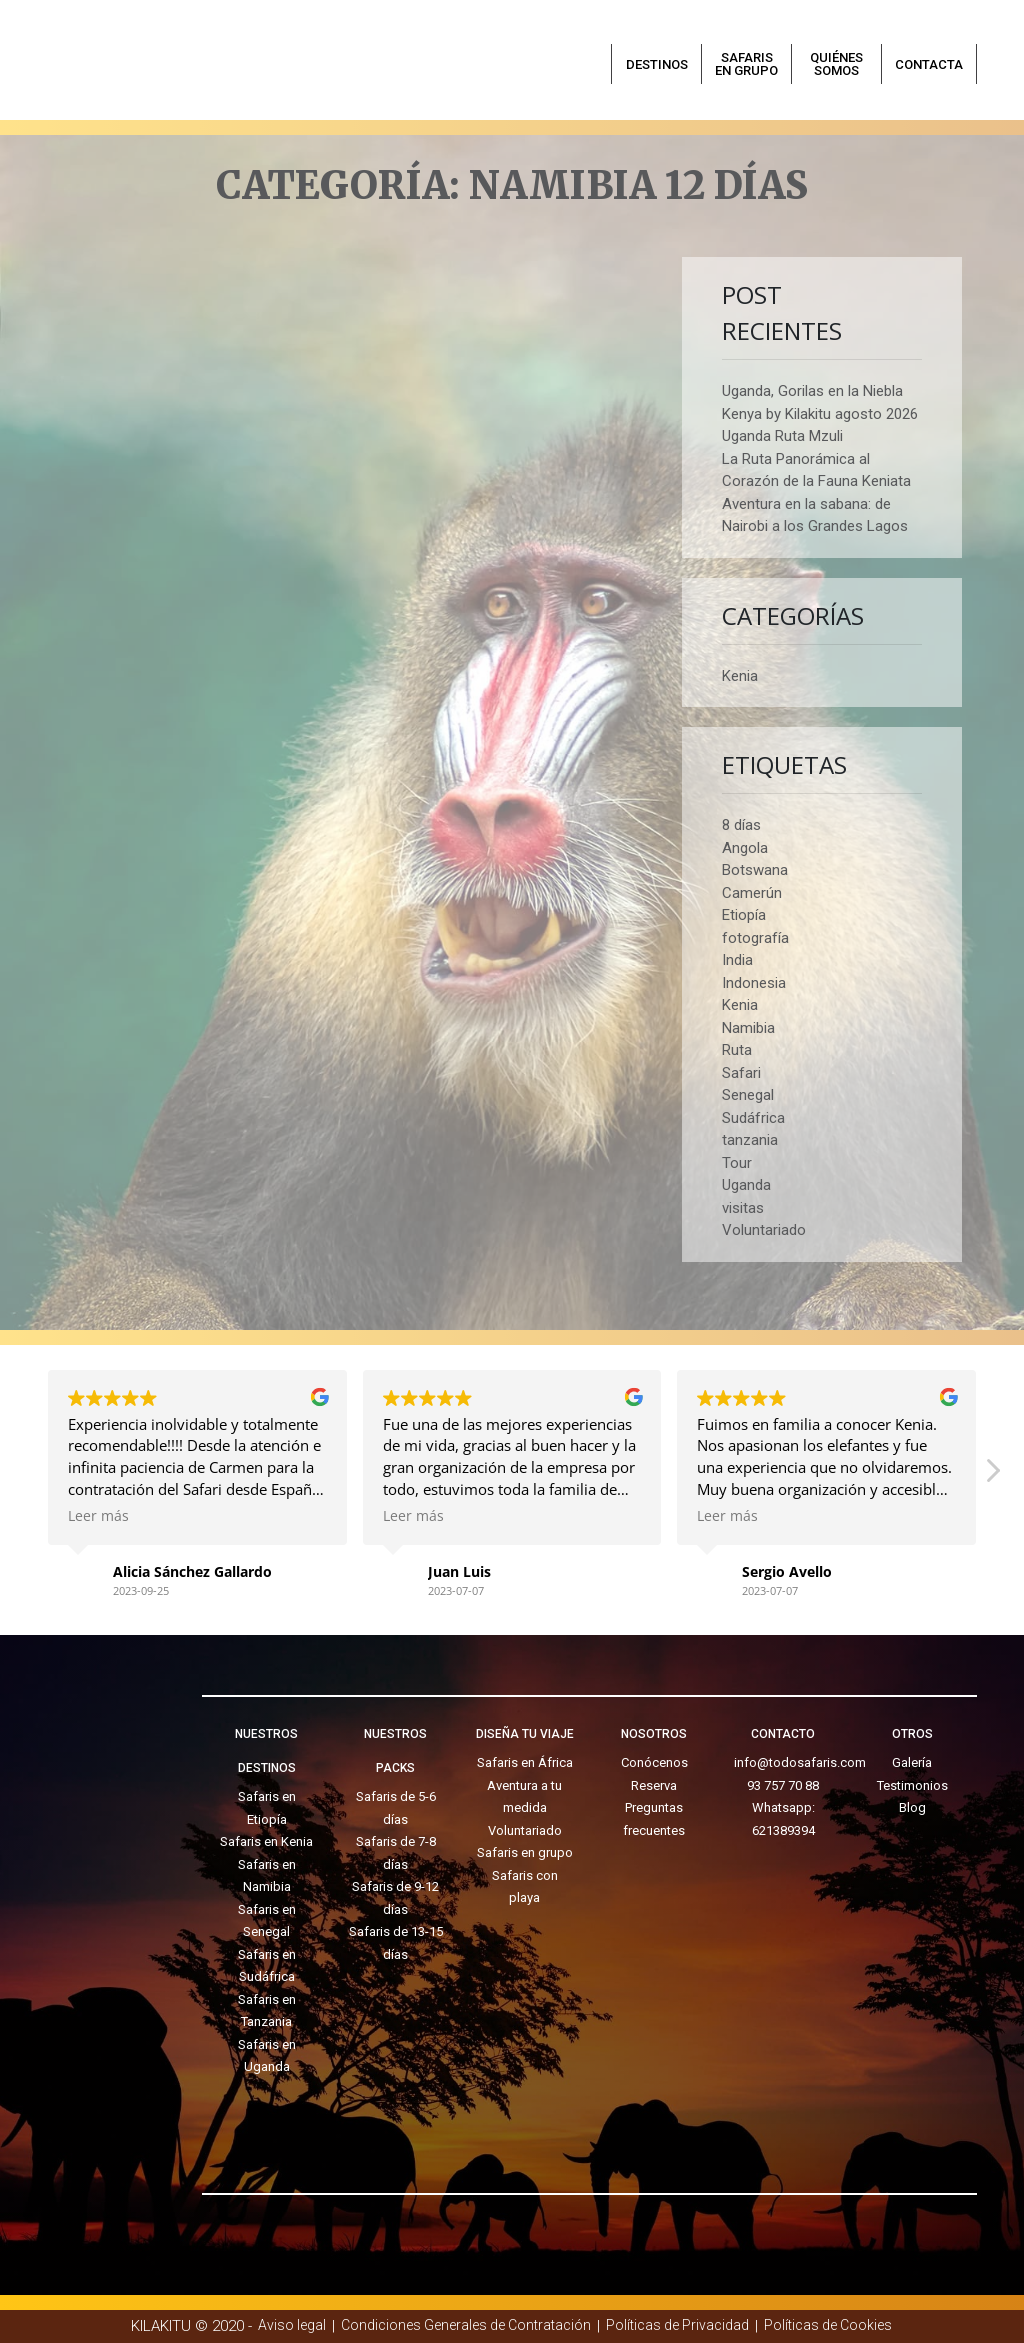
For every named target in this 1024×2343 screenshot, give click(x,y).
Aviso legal (292, 2325)
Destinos (657, 64)
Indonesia (754, 983)
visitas (743, 1208)
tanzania (750, 1140)
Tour (737, 1163)
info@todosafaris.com (800, 1762)
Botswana (755, 870)
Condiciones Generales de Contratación (466, 2325)
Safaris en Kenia (266, 1841)
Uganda (746, 1185)
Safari (741, 1073)
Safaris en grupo (746, 64)
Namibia (748, 1028)
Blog (912, 1807)
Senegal (748, 1095)
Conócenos (654, 1762)
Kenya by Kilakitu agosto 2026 (820, 414)
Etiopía (744, 915)
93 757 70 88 (783, 1785)
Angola (745, 848)
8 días (741, 825)
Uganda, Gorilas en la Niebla (812, 391)
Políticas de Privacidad (677, 2325)
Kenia (740, 676)
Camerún (752, 893)
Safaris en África (525, 1762)
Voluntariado (764, 1230)
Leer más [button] (98, 1516)
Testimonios (912, 1785)
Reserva (654, 1785)
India (737, 960)
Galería (912, 1762)
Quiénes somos (836, 64)
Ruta (737, 1050)
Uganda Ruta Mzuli (782, 436)
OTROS (912, 1734)
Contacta (929, 64)
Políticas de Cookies (828, 2325)
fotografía (755, 938)
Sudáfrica (753, 1118)
